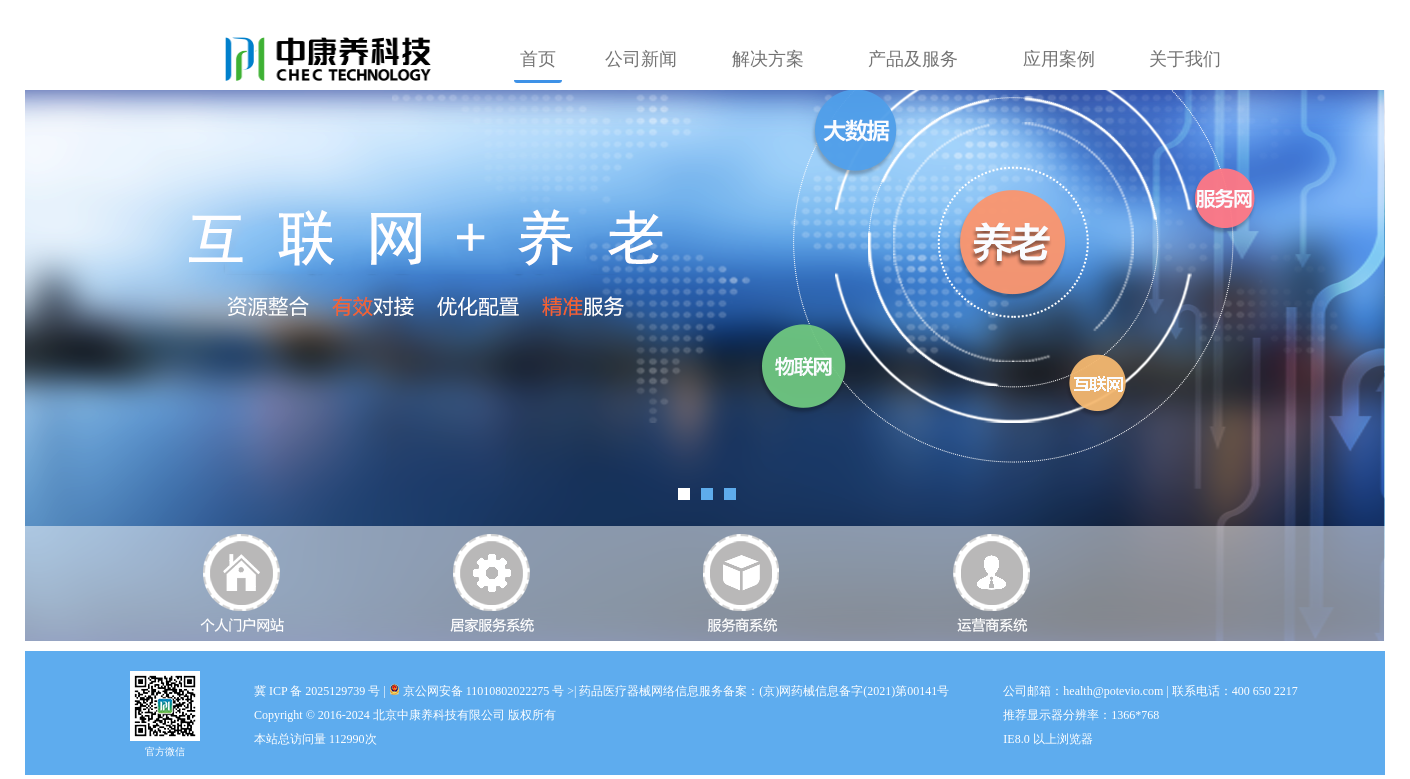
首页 (538, 59)
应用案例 (1059, 59)
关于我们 (1185, 59)
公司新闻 (641, 59)
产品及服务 (913, 59)
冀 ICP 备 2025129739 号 (317, 691)
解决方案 (768, 59)
